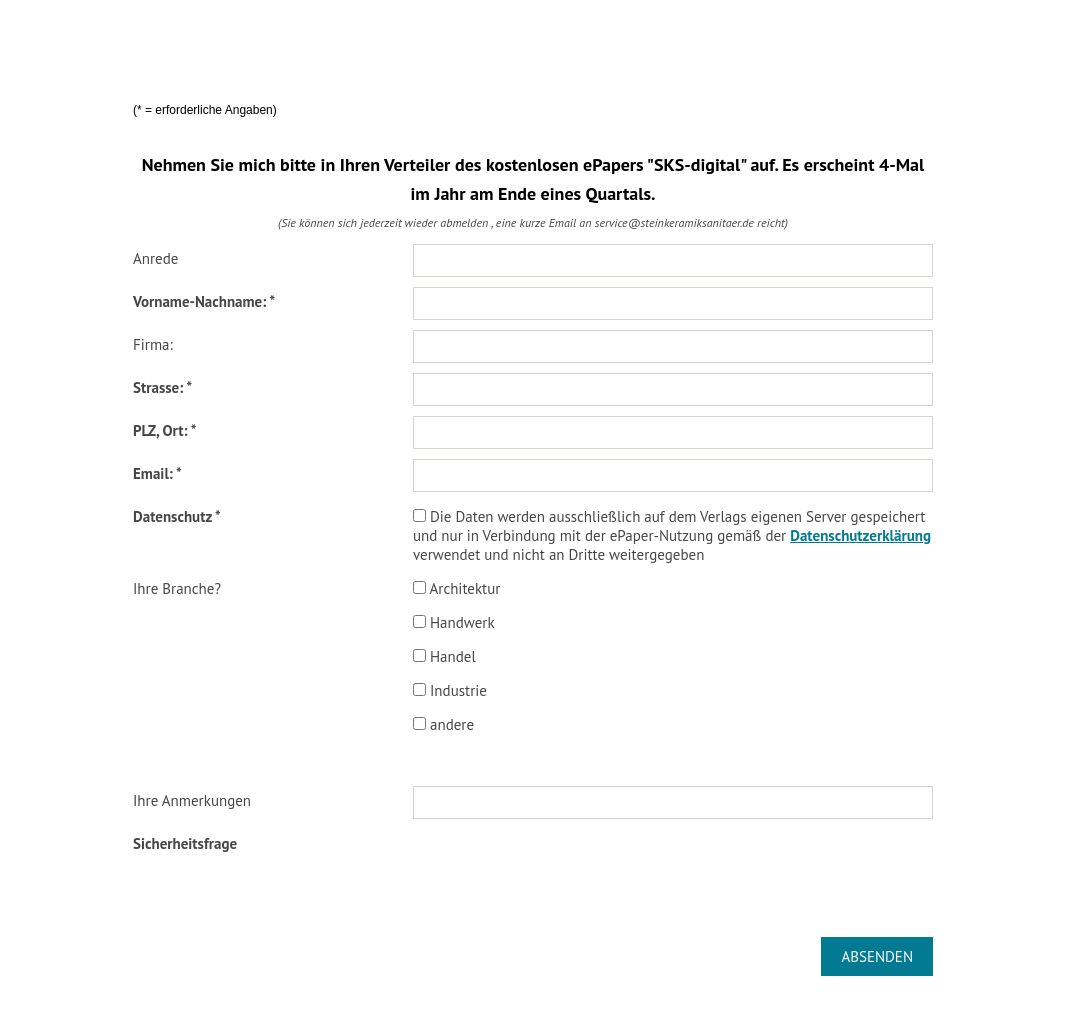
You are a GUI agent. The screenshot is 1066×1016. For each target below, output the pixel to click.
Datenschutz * (177, 516)
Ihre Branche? (177, 588)
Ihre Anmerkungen (192, 800)
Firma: (153, 344)
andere (443, 724)
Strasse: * (162, 387)
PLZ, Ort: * (164, 430)
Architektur (456, 588)
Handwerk (454, 622)
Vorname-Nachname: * (204, 301)
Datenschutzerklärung (860, 535)
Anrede (155, 258)
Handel (444, 656)
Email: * (157, 473)
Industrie (450, 690)
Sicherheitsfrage (185, 843)
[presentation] (565, 868)
